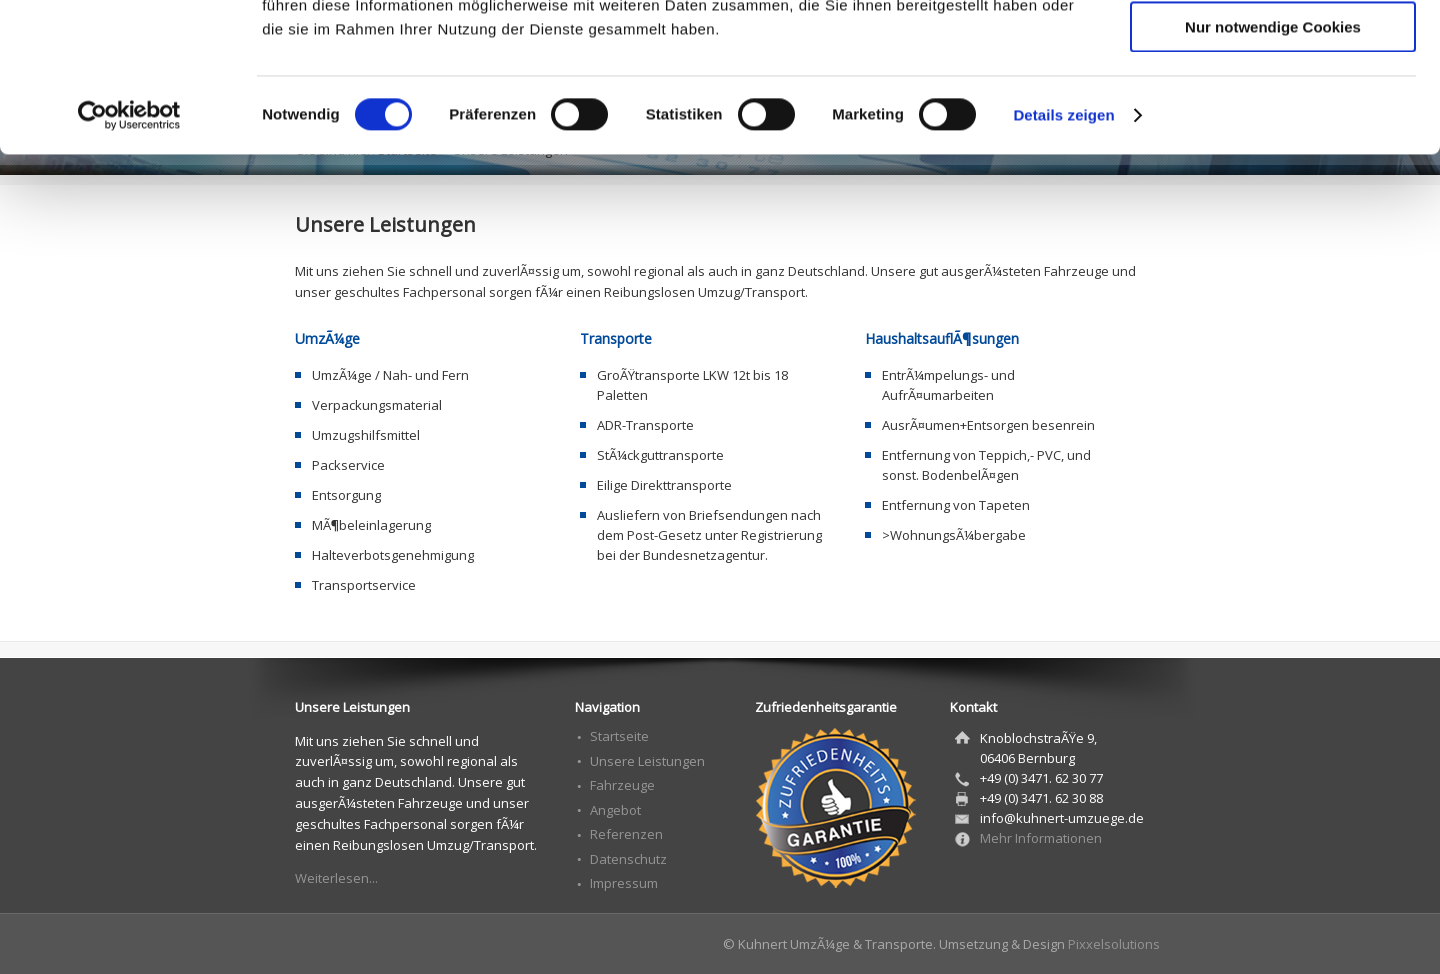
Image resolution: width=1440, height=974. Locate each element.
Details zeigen (1063, 254)
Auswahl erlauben (1273, 108)
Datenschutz (628, 859)
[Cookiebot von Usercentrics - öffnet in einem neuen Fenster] (129, 255)
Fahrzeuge (622, 785)
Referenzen (626, 834)
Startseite (619, 736)
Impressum (624, 883)
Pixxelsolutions (1114, 944)
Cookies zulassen (1273, 49)
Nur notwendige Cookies (1273, 166)
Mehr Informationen (1041, 838)
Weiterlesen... (336, 878)
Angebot (615, 810)
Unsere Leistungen (647, 761)
